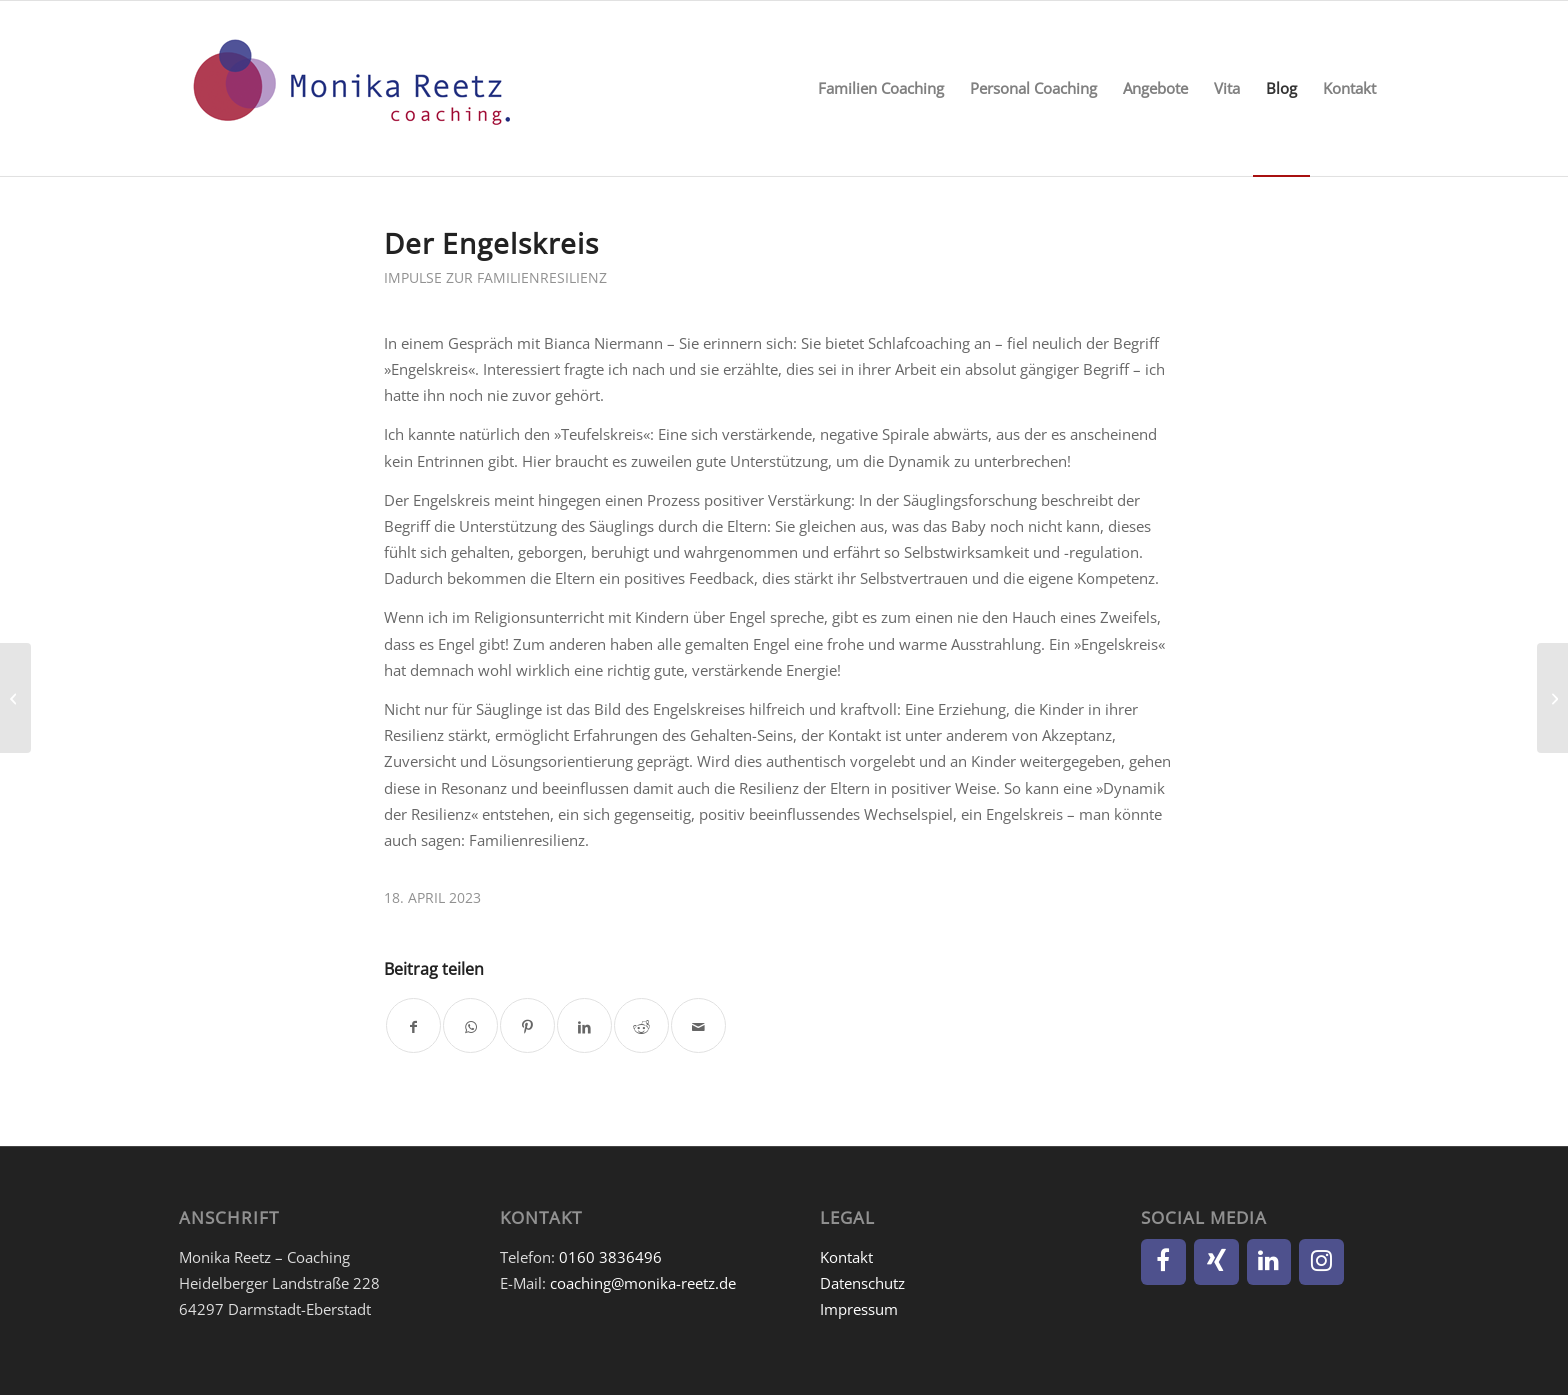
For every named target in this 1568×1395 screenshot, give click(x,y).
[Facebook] (1163, 1262)
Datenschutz (862, 1283)
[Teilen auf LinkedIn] (584, 1025)
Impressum (859, 1309)
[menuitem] (881, 88)
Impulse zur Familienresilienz (495, 277)
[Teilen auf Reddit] (641, 1025)
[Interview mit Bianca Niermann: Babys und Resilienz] (15, 698)
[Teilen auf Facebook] (413, 1025)
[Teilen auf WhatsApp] (470, 1025)
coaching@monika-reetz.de (643, 1283)
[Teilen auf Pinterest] (527, 1025)
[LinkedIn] (1269, 1262)
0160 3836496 (610, 1257)
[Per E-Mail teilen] (698, 1025)
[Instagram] (1321, 1262)
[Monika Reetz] (349, 88)
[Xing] (1216, 1262)
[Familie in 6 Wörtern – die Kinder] (1552, 698)
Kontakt (846, 1257)
